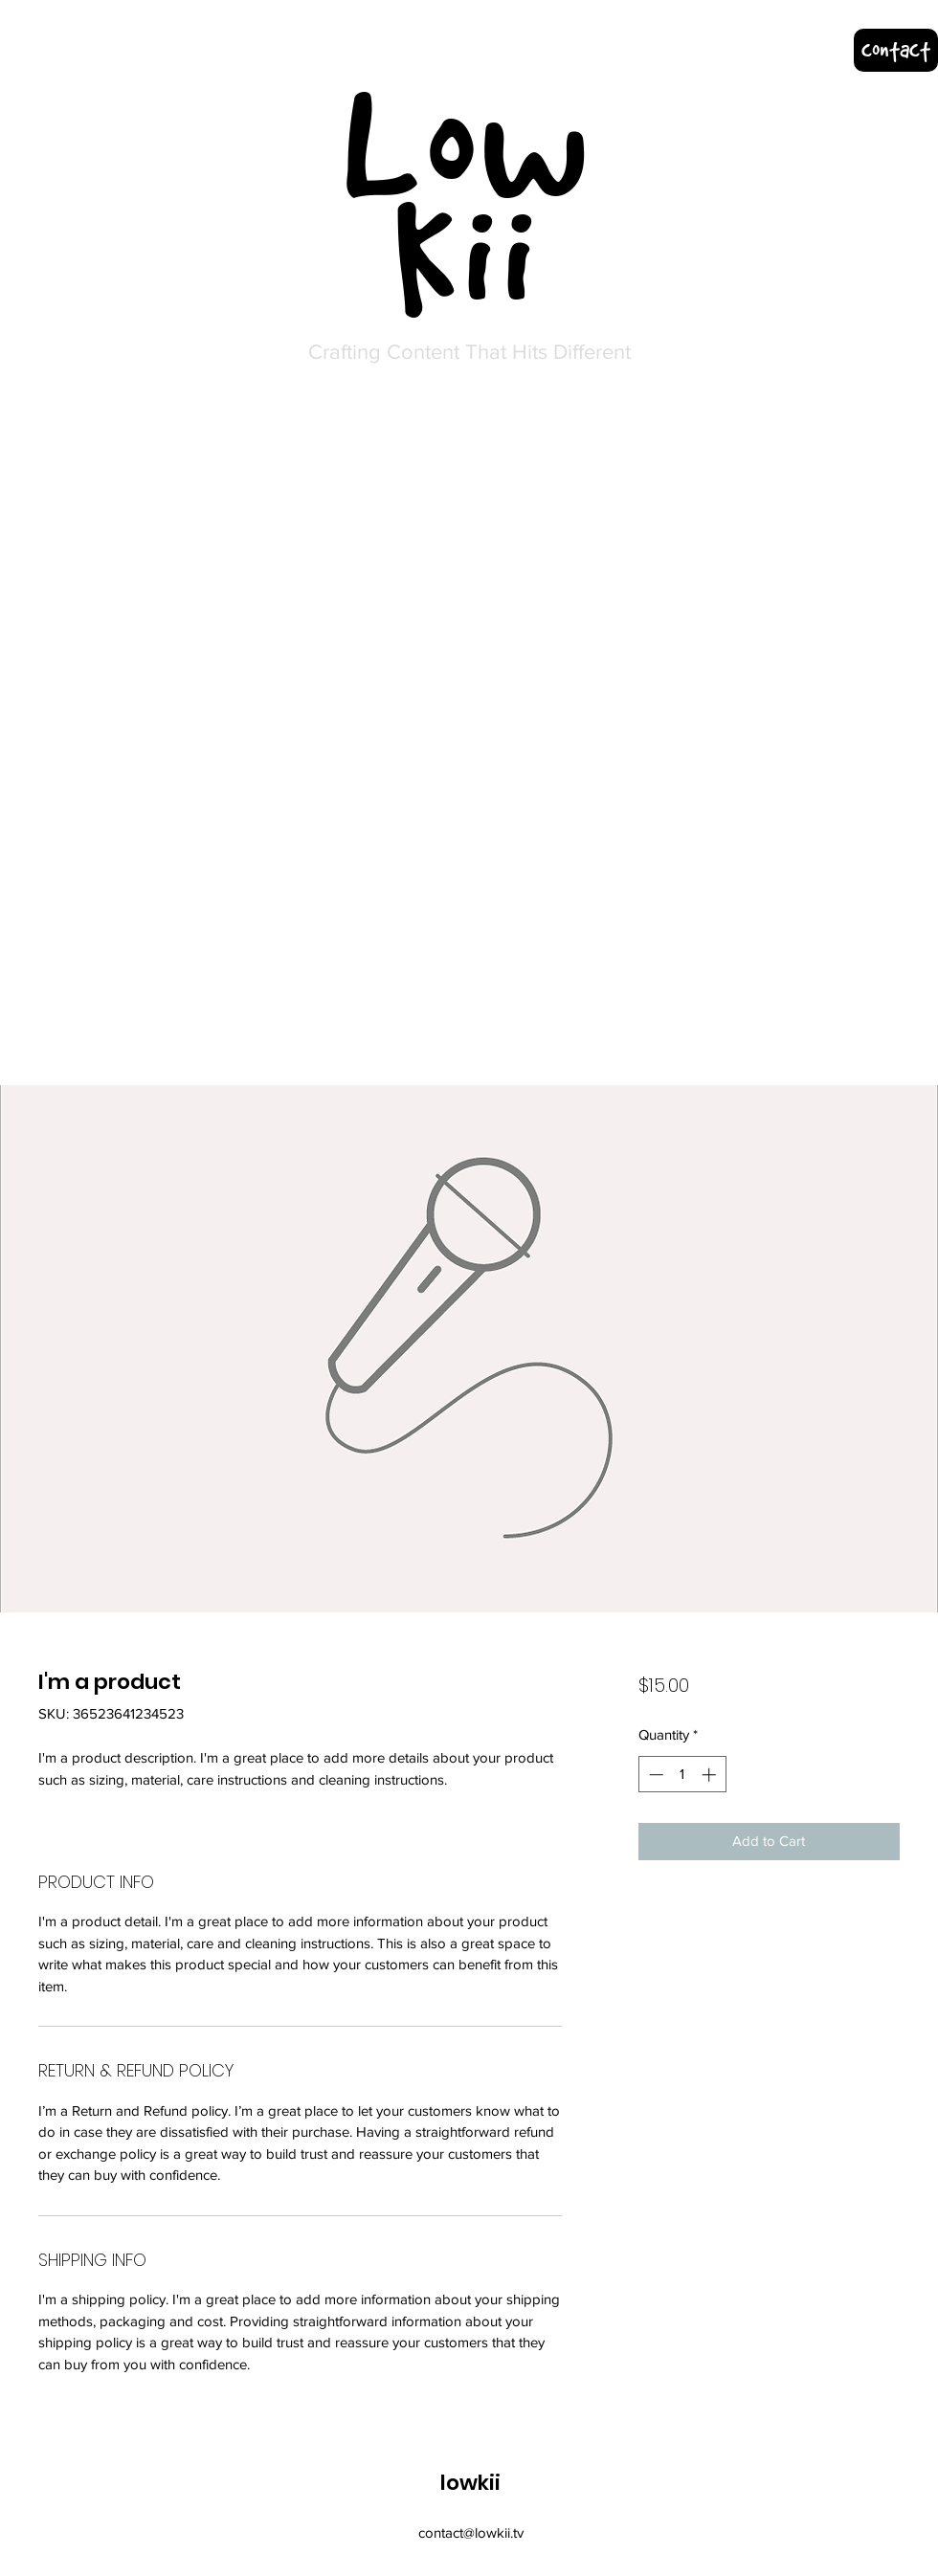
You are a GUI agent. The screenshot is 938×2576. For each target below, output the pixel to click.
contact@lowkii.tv (471, 2532)
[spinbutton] (682, 1774)
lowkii (470, 2483)
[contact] (896, 50)
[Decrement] (654, 1774)
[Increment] (711, 1774)
